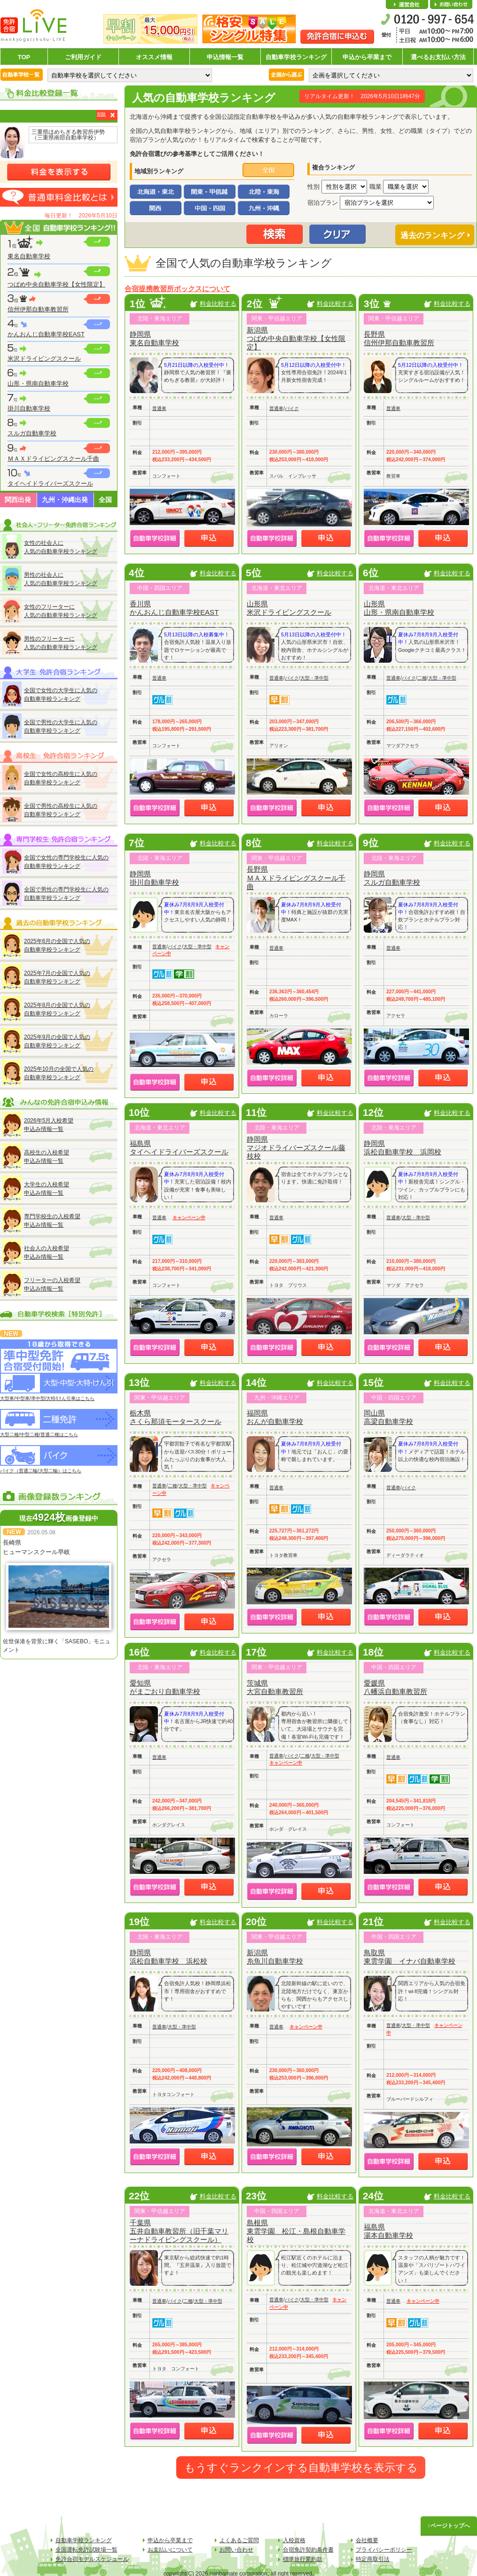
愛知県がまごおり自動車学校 (165, 1687)
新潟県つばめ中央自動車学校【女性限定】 (296, 338)
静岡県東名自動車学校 (154, 338)
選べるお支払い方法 (438, 57)
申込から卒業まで (367, 57)
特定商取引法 (373, 2559)
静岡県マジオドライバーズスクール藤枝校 (296, 1147)
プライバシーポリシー (384, 2549)
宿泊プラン (322, 202)
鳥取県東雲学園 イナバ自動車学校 (409, 1957)
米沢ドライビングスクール (44, 358)
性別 (313, 186)
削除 (101, 114)
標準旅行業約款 (302, 2559)
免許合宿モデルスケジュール (92, 2559)
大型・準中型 (314, 678)
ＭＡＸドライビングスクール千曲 (53, 458)
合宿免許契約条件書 (308, 2549)
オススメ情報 (154, 57)
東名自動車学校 (29, 256)
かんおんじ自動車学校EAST (46, 334)
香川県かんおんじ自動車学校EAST (174, 608)
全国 (105, 499)
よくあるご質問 (239, 2540)
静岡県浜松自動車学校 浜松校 (168, 1957)
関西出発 (18, 499)
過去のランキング (432, 235)
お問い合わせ (451, 4)
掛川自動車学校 (29, 408)
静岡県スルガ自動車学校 (392, 878)
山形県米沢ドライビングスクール (289, 608)
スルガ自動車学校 (32, 433)
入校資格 (294, 2540)
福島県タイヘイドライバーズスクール (179, 1147)
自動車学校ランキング (296, 57)
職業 (375, 186)
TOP (24, 57)
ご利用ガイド (83, 57)
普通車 (159, 408)
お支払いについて (170, 2549)
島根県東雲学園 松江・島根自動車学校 (296, 2231)
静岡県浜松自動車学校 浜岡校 (402, 1147)
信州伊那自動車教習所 (38, 309)
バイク (292, 408)
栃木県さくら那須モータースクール (175, 1417)
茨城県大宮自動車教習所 (275, 1687)
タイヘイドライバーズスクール (50, 483)
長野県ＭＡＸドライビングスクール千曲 (296, 877)
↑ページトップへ (449, 2525)
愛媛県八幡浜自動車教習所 (395, 1687)
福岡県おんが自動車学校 (275, 1417)
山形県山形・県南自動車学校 (399, 608)
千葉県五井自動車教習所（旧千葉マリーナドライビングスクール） (179, 2231)
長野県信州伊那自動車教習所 (399, 338)
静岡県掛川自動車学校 (154, 878)
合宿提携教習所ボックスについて (177, 289)
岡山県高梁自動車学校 (388, 1417)
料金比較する (218, 303)
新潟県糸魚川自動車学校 (275, 1957)
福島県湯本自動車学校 (388, 2231)
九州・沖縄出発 (65, 499)
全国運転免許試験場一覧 (86, 2549)
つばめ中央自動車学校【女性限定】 (56, 284)
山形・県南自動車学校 (38, 383)
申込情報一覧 (225, 57)
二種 (422, 678)
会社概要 (407, 4)
